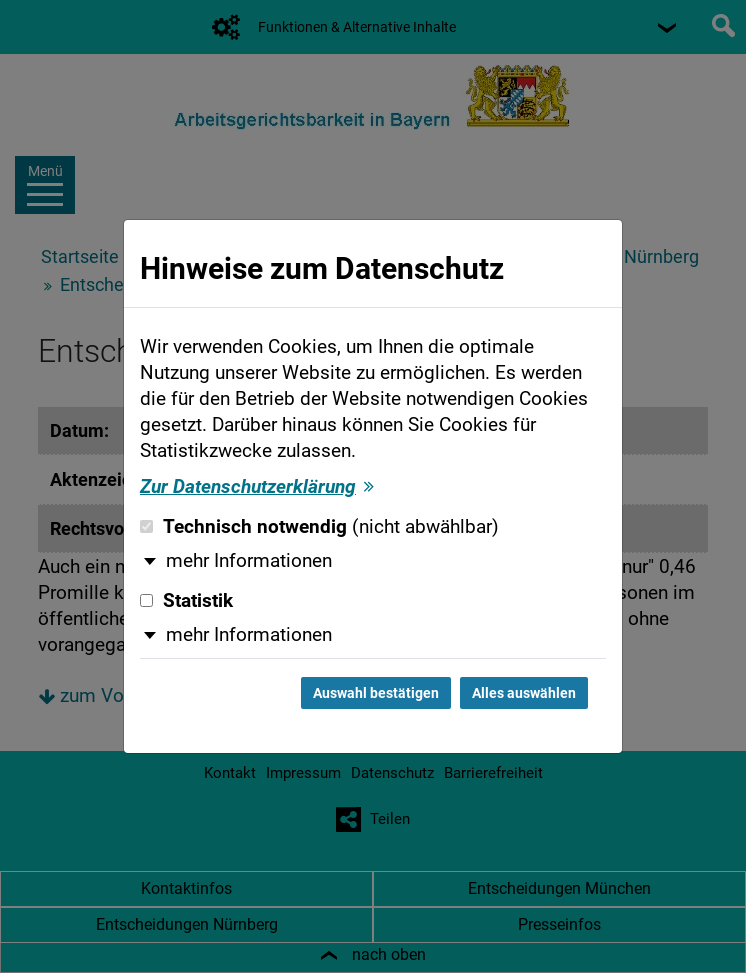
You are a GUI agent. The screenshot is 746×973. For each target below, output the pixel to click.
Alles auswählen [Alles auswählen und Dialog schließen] (524, 693)
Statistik (186, 601)
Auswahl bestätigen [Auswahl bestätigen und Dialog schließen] (376, 693)
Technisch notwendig (319, 527)
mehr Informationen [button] (249, 561)
